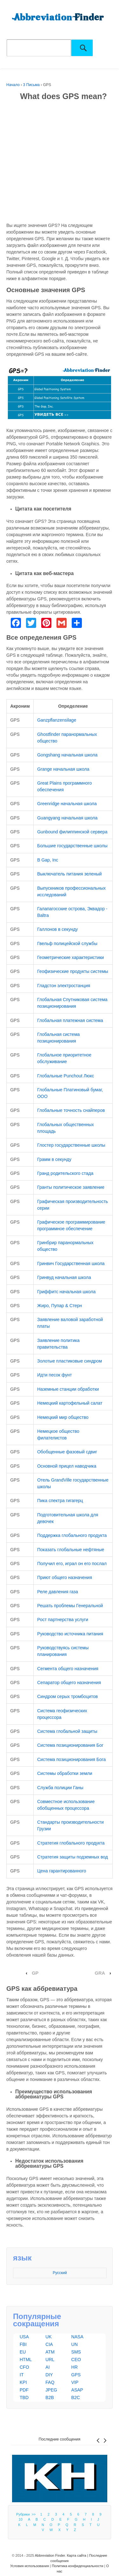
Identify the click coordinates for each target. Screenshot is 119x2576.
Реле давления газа (57, 1591)
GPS (76, 2374)
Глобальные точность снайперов (71, 1110)
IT (21, 2374)
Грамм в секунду (54, 1159)
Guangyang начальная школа (67, 817)
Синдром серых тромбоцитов (67, 1696)
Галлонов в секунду (57, 929)
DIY (49, 2374)
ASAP (77, 2389)
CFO (24, 2367)
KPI (23, 2382)
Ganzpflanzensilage (56, 720)
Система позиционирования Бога (71, 1759)
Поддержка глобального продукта (72, 1535)
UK (48, 2336)
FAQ (49, 2382)
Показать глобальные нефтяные (70, 1549)
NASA (77, 2336)
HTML (26, 2359)
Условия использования (29, 2566)
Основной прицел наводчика (66, 1466)
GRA (100, 1973)
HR (74, 2367)
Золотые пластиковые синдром (69, 1360)
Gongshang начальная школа (67, 754)
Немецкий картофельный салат (69, 1403)
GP (35, 1973)
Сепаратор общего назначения (69, 1682)
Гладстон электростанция (63, 985)
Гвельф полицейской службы (67, 943)
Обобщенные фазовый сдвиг (67, 1451)
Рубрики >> (27, 2514)
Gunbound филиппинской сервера (72, 831)
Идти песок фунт (54, 1374)
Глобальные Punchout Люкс (65, 1075)
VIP (75, 2382)
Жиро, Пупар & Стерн (59, 1305)
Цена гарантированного (61, 1870)
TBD (24, 2397)
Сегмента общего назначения (67, 1668)
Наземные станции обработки (68, 1389)
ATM (50, 2351)
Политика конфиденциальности (77, 2566)
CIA (49, 2344)
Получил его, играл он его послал (72, 1563)
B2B (49, 2397)
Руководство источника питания (70, 1633)
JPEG (51, 2389)
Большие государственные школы (72, 845)
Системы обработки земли (64, 1773)
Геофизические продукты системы (72, 971)
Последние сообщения (59, 2439)
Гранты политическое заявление (70, 1187)
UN (74, 2344)
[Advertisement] (59, 162)
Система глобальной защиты (67, 1731)
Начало (13, 85)
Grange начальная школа (63, 769)
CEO (76, 2359)
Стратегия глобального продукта (70, 1843)
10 (21, 2519)
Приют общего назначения (64, 1577)
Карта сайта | (78, 2555)
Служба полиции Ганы (60, 1787)
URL (49, 2359)
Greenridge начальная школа (67, 803)
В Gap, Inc (47, 859)
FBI (23, 2344)
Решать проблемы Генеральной (70, 1605)
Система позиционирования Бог (70, 1745)
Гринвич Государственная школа (70, 1263)
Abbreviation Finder (50, 2555)
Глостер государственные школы (71, 1145)
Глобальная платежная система (70, 1020)
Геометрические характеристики (70, 957)
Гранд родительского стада (65, 1173)
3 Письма (31, 85)
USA (24, 2336)
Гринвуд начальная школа (64, 1277)
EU (23, 2351)
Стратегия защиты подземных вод (72, 1856)
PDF (24, 2389)
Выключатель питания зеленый (69, 873)
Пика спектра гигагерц (60, 1500)
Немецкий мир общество (63, 1417)
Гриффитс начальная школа (66, 1291)
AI (47, 2367)
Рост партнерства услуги (62, 1619)
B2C (75, 2397)
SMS (76, 2351)
